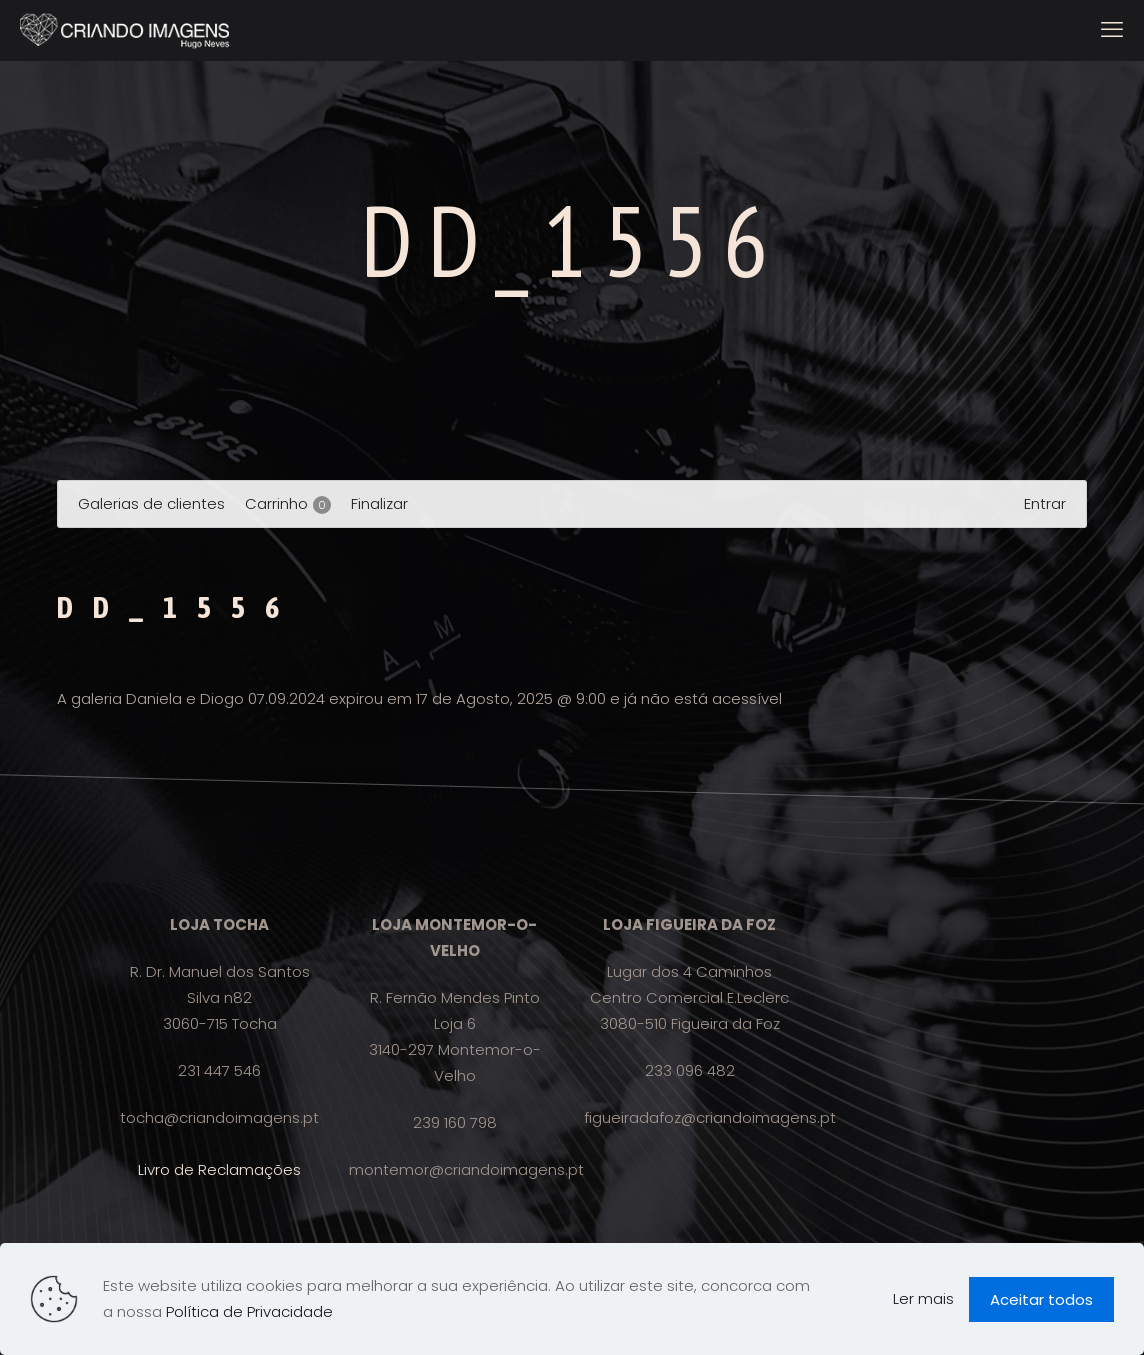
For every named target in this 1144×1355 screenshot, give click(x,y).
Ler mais (923, 1298)
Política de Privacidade (249, 1311)
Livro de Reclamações (219, 1169)
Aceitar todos (1041, 1299)
